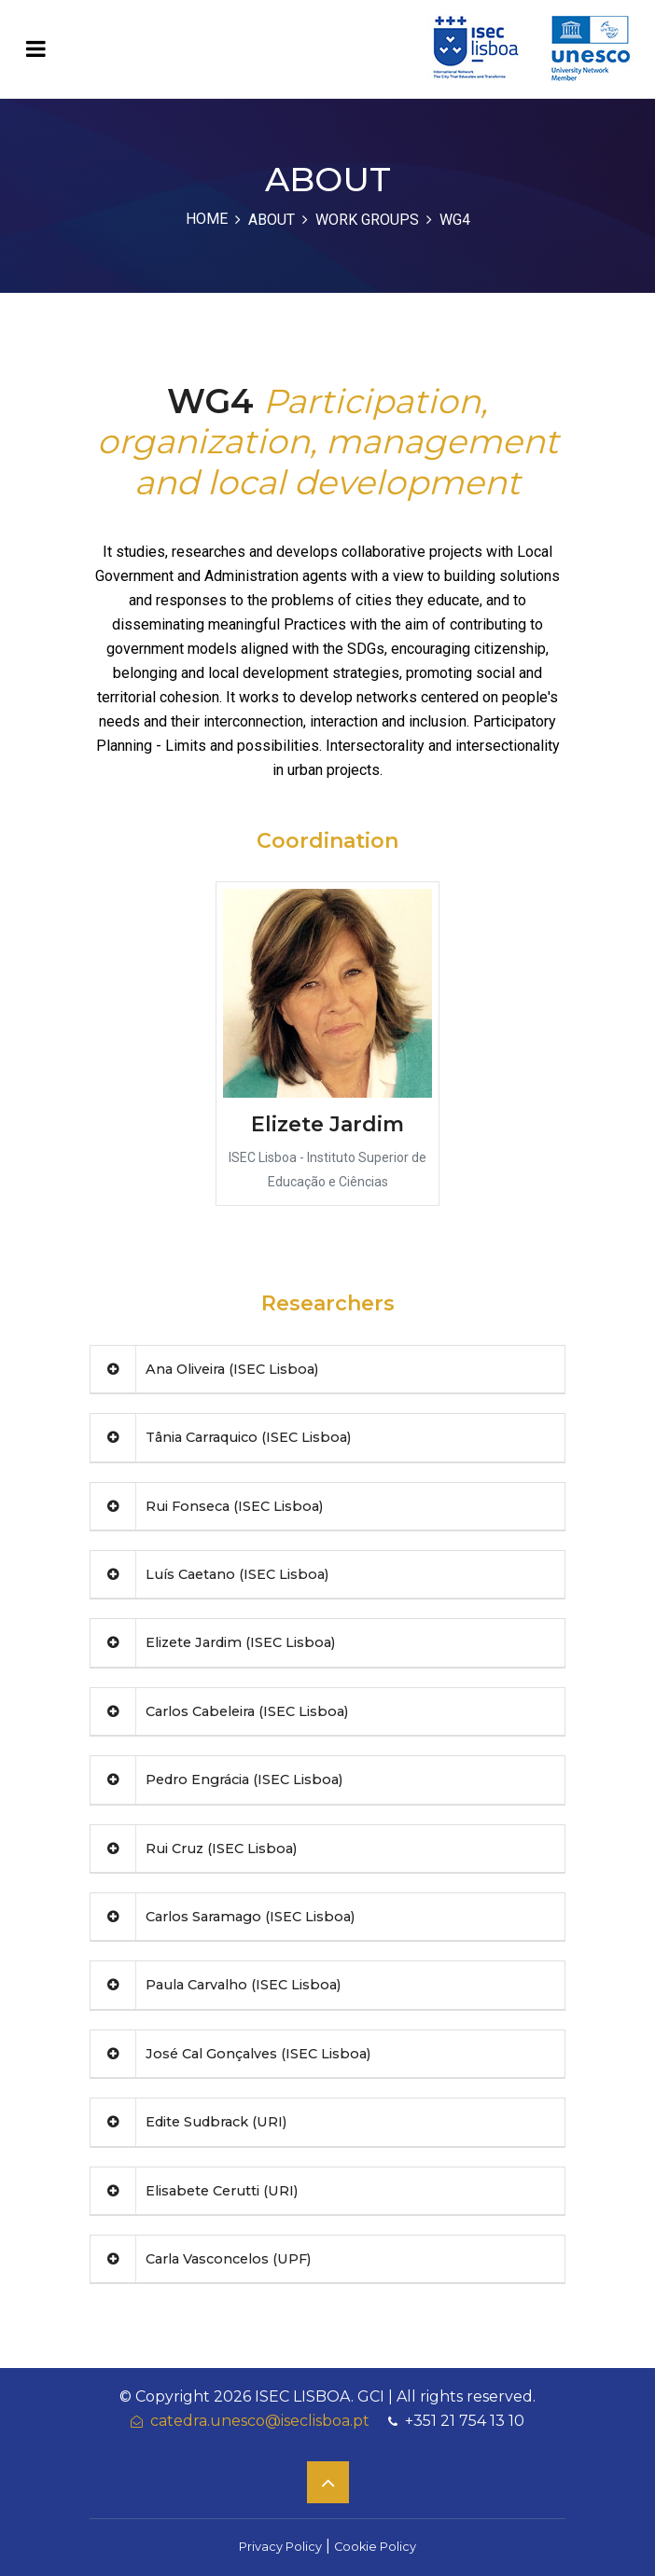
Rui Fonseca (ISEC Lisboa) (207, 1506)
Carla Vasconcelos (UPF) (201, 2259)
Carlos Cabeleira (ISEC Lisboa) (219, 1711)
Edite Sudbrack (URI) (188, 2121)
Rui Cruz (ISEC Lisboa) (194, 1848)
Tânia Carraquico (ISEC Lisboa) (221, 1437)
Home (207, 219)
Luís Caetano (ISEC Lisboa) (209, 1574)
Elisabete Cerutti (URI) (194, 2190)
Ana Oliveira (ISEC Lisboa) (204, 1369)
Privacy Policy (280, 2547)
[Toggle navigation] (36, 49)
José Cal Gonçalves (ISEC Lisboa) (230, 2053)
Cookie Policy (375, 2547)
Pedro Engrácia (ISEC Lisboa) (216, 1779)
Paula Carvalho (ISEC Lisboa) (216, 1984)
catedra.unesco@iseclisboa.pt (250, 2421)
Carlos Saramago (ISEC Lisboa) (223, 1916)
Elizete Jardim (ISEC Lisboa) (213, 1642)
